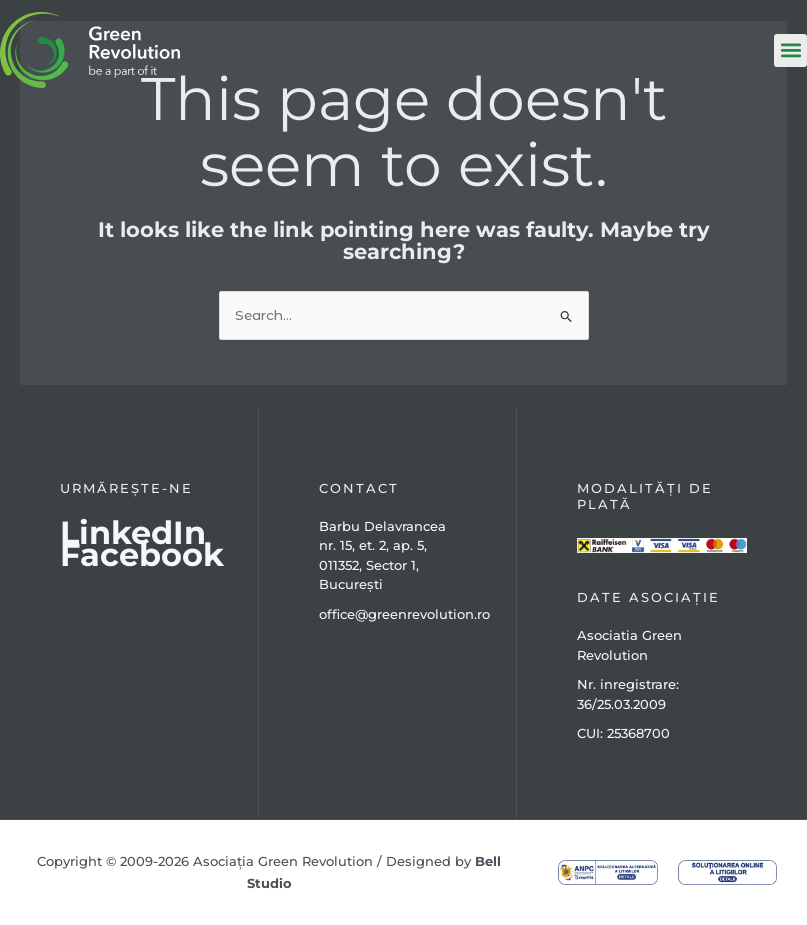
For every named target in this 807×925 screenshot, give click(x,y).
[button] (790, 50)
